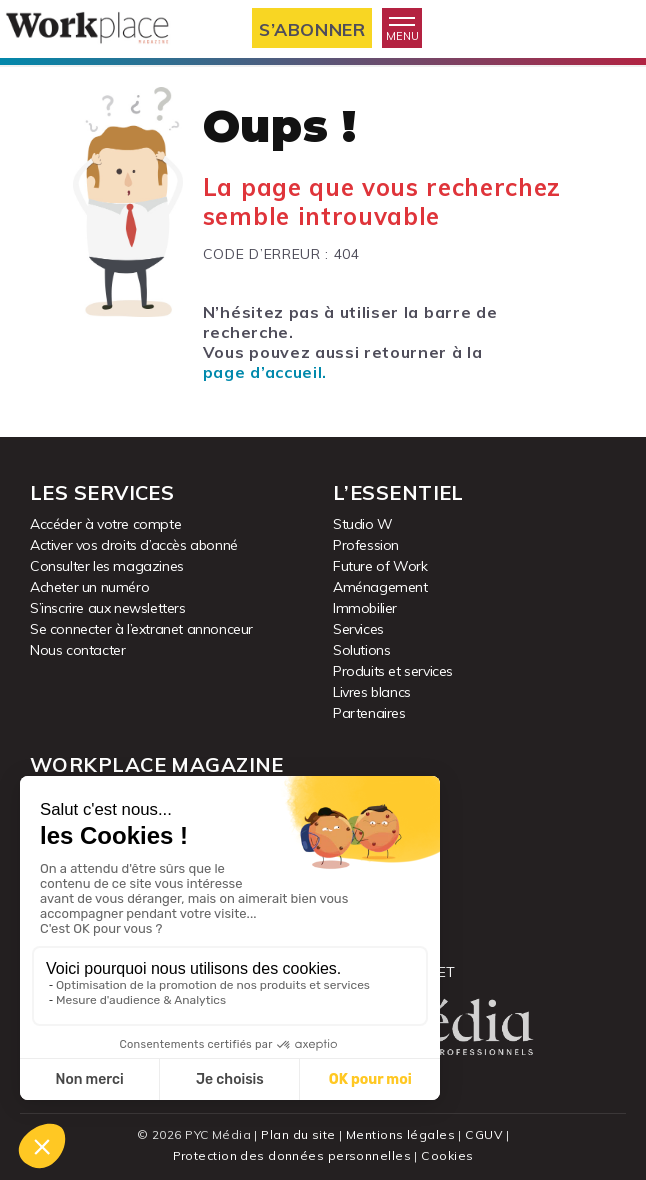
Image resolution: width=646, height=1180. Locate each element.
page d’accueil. (265, 372)
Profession (366, 545)
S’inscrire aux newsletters (108, 608)
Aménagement (380, 587)
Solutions (361, 650)
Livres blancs (372, 692)
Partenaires (369, 713)
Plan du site (299, 1134)
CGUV (484, 1134)
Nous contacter (77, 650)
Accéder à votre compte (105, 524)
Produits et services (393, 671)
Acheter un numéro (89, 587)
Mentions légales (400, 1134)
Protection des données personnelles (292, 1155)
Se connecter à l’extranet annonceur (141, 629)
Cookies (447, 1155)
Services (358, 629)
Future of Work (380, 566)
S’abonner (312, 28)
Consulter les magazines (107, 566)
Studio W (363, 524)
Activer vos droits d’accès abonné (134, 545)
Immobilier (365, 608)
